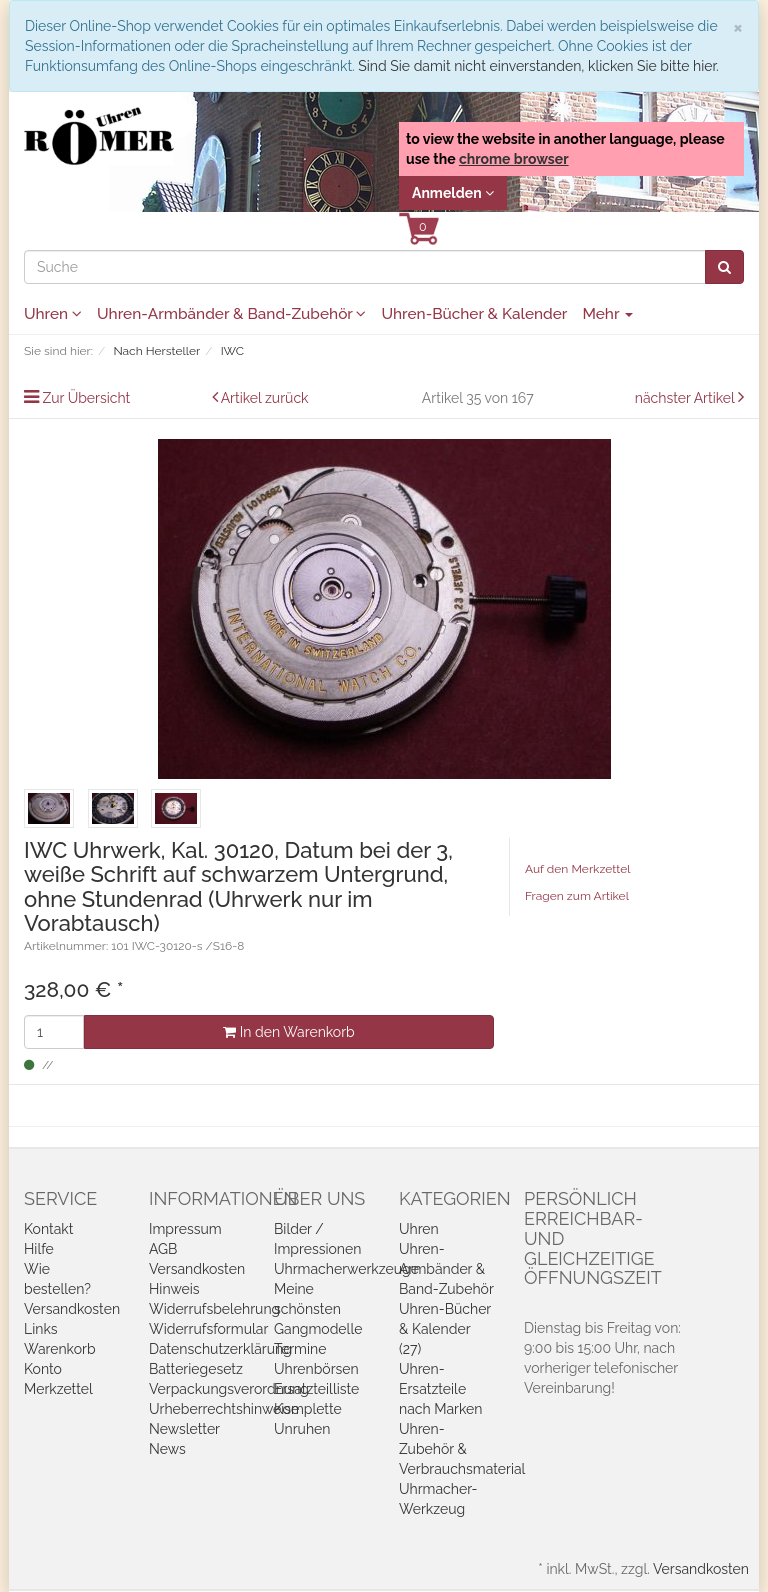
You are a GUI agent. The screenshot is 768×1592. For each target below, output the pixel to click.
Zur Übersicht (87, 398)
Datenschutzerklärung (220, 1349)
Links (41, 1329)
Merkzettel (58, 1389)
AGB (163, 1249)
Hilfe (39, 1249)
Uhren (53, 314)
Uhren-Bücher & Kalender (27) (445, 1329)
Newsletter (184, 1429)
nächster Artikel (686, 398)
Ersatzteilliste (316, 1389)
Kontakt (48, 1229)
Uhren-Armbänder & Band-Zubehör (231, 314)
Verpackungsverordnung (229, 1389)
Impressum (185, 1229)
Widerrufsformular (208, 1329)
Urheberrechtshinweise (224, 1409)
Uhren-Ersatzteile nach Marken (440, 1389)
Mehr (607, 314)
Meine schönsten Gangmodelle (318, 1309)
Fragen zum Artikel (577, 896)
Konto (43, 1369)
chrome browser (514, 159)
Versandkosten (72, 1309)
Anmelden (453, 193)
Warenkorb (60, 1349)
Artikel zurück (265, 398)
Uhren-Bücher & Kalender (474, 314)
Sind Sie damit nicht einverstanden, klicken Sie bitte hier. (538, 66)
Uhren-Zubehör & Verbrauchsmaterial (462, 1449)
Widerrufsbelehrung (214, 1309)
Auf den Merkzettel (577, 869)
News (167, 1449)
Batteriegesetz (196, 1369)
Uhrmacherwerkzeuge (346, 1269)
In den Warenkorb (288, 1032)
